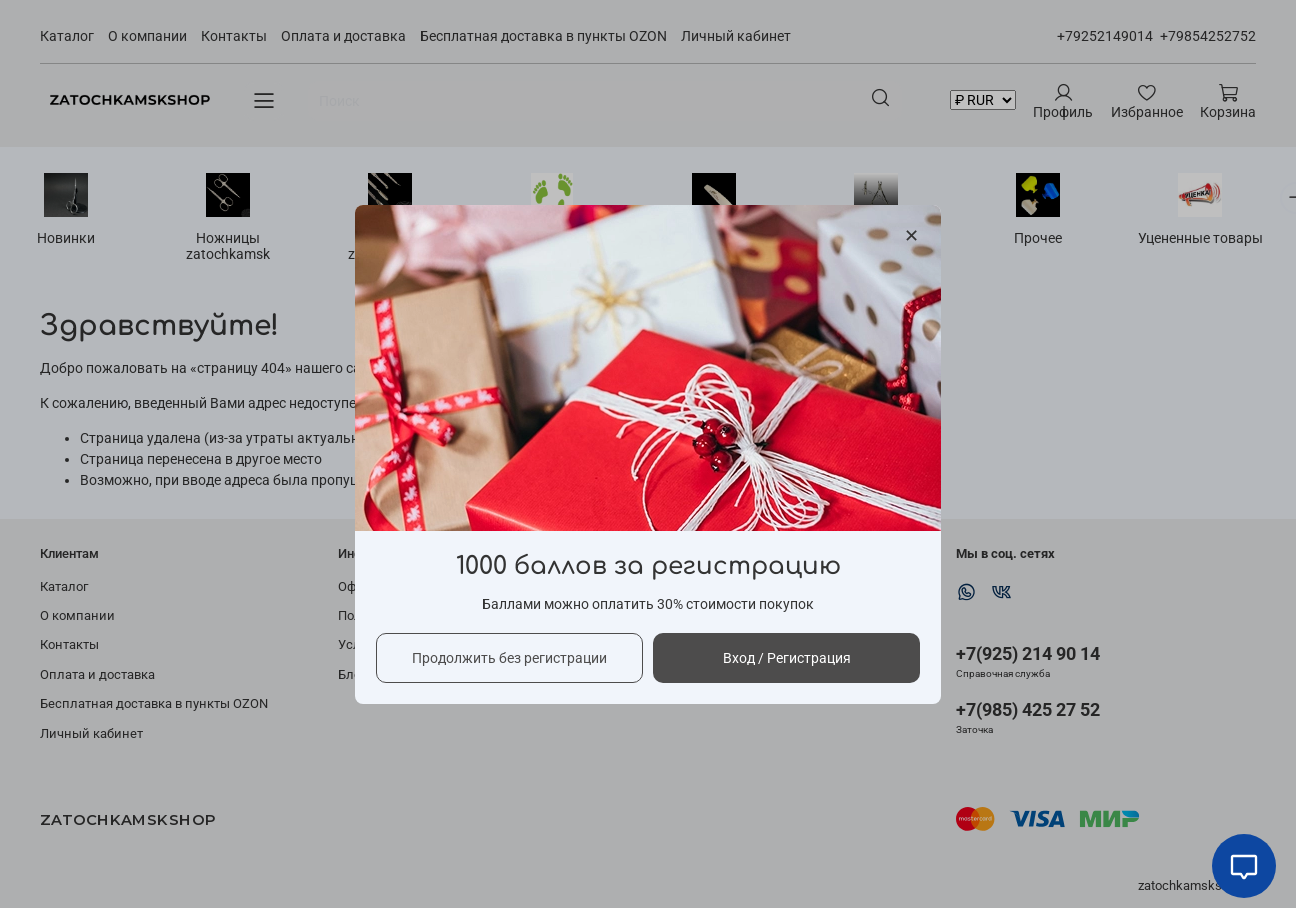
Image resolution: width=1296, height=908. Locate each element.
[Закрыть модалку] (911, 236)
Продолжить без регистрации (509, 657)
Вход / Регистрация (787, 657)
